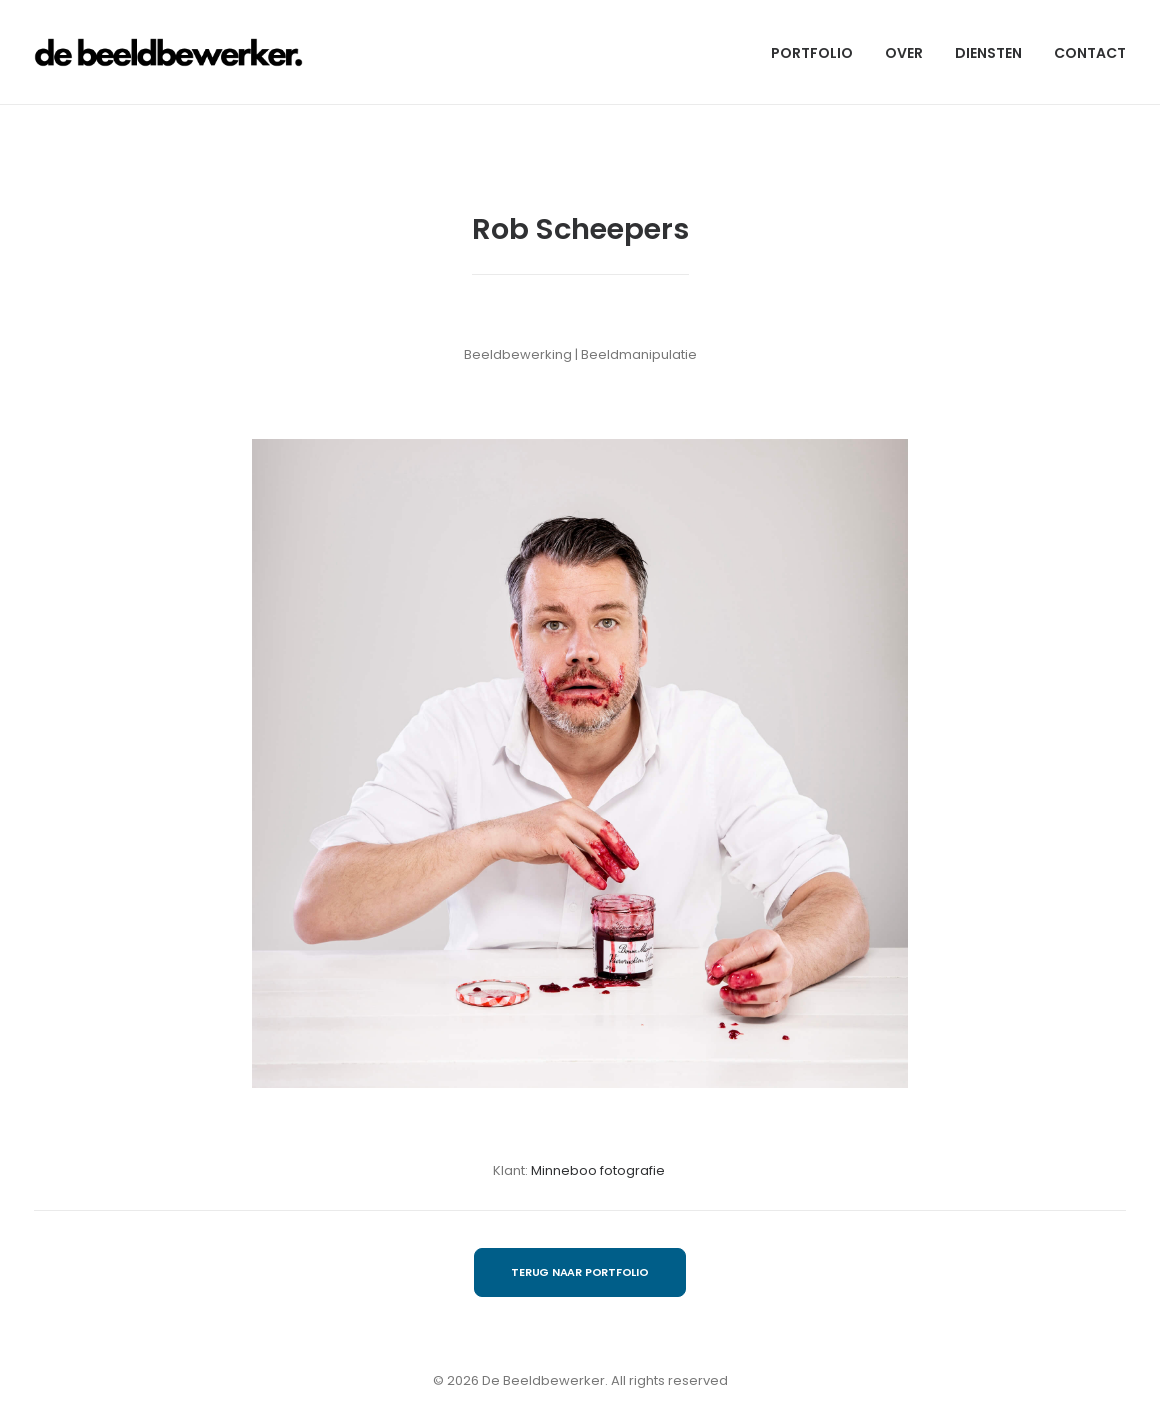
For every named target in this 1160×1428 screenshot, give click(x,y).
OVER (904, 53)
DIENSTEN (988, 53)
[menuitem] (819, 52)
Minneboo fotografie (599, 1170)
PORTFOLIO (812, 53)
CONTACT (1090, 53)
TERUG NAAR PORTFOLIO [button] (580, 1272)
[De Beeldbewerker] (168, 52)
